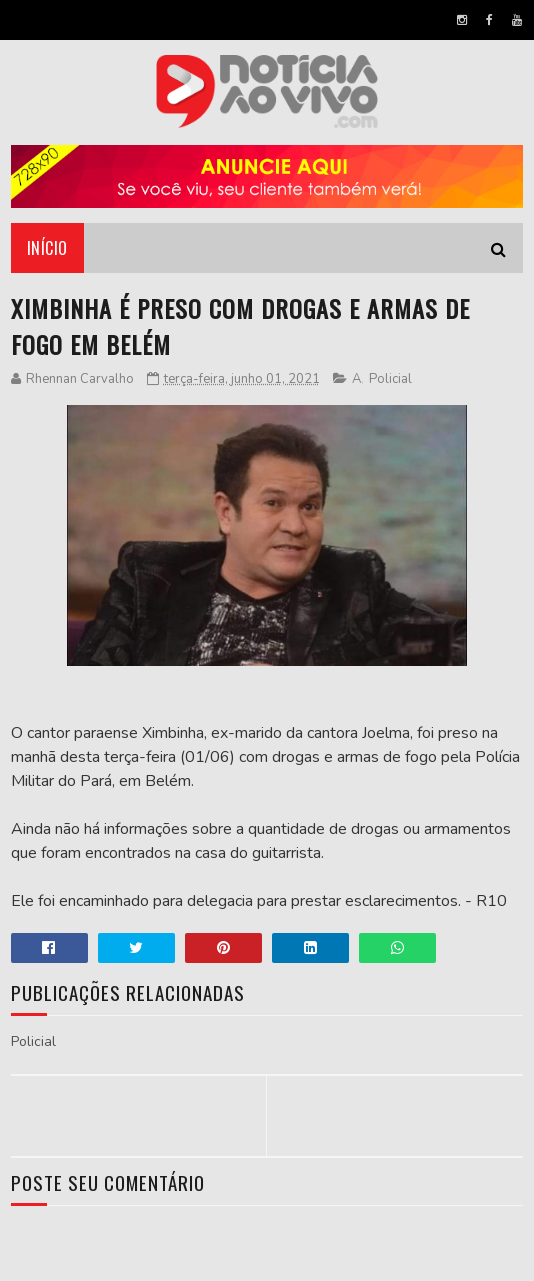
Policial (390, 379)
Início (47, 248)
